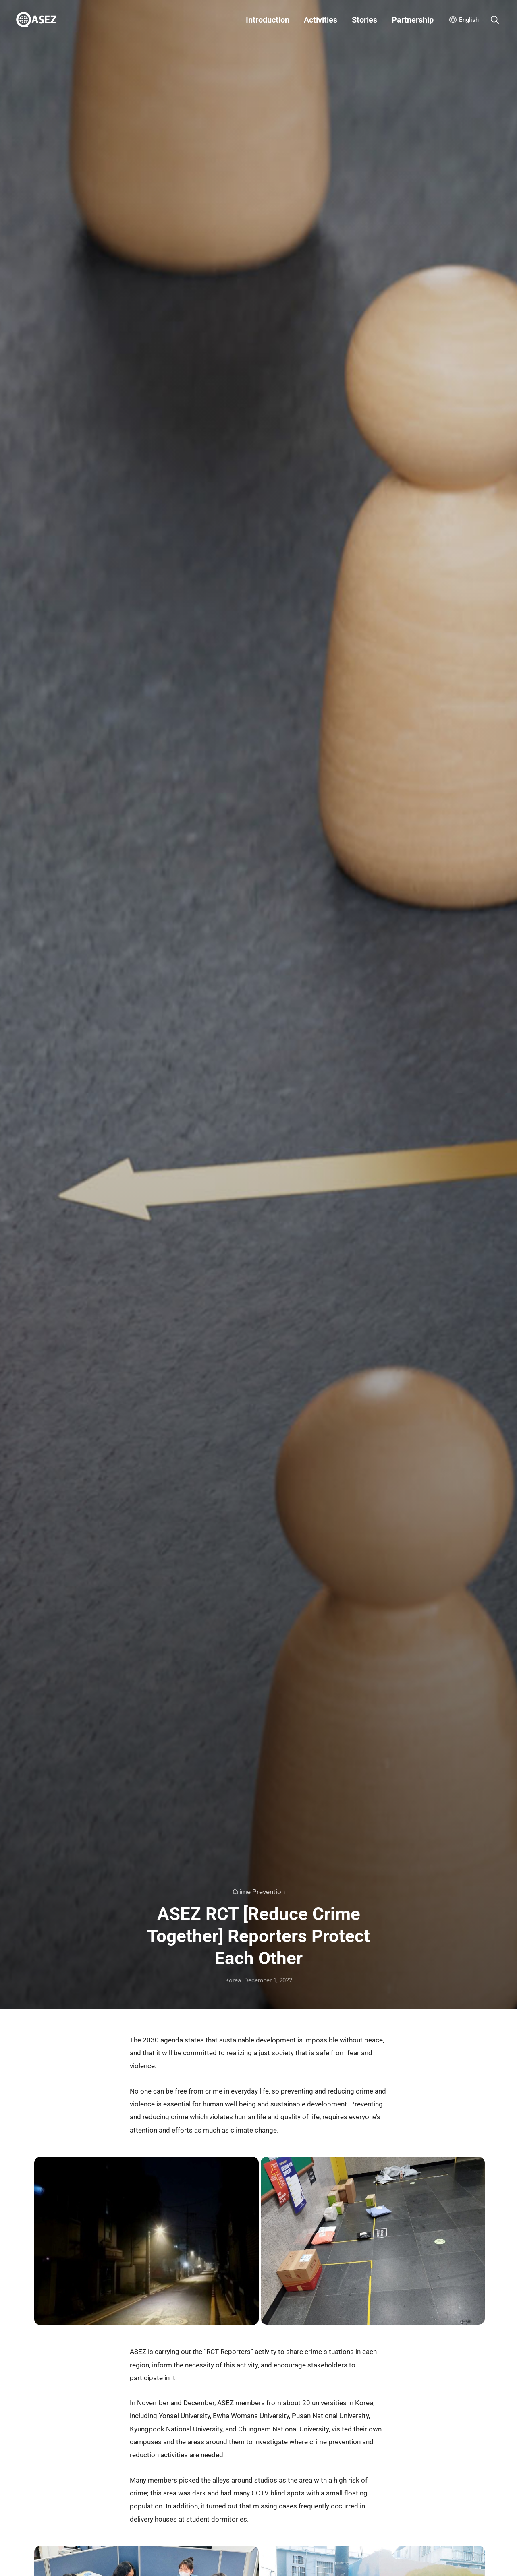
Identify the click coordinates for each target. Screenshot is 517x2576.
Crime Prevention (259, 1892)
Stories (364, 20)
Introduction (267, 20)
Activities (320, 20)
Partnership (413, 20)
